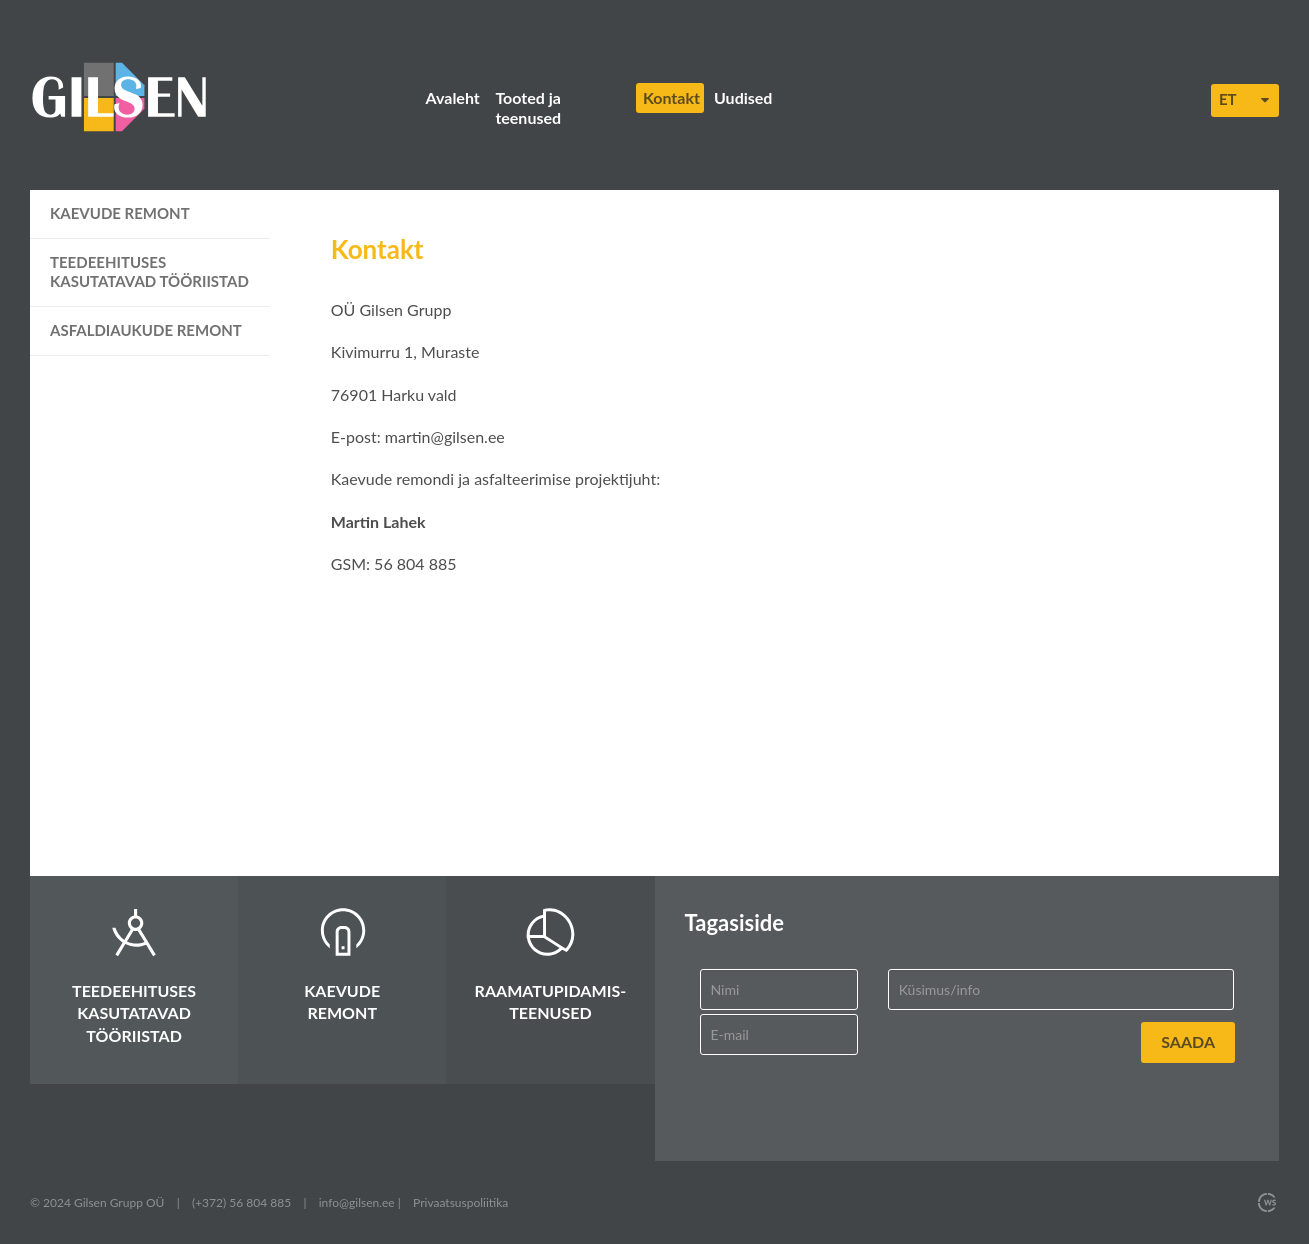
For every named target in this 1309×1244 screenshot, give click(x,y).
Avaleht (453, 97)
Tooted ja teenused (528, 107)
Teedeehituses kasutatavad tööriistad (149, 272)
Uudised (743, 97)
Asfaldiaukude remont (146, 330)
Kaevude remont (120, 213)
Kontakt (671, 97)
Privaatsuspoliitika (460, 1202)
